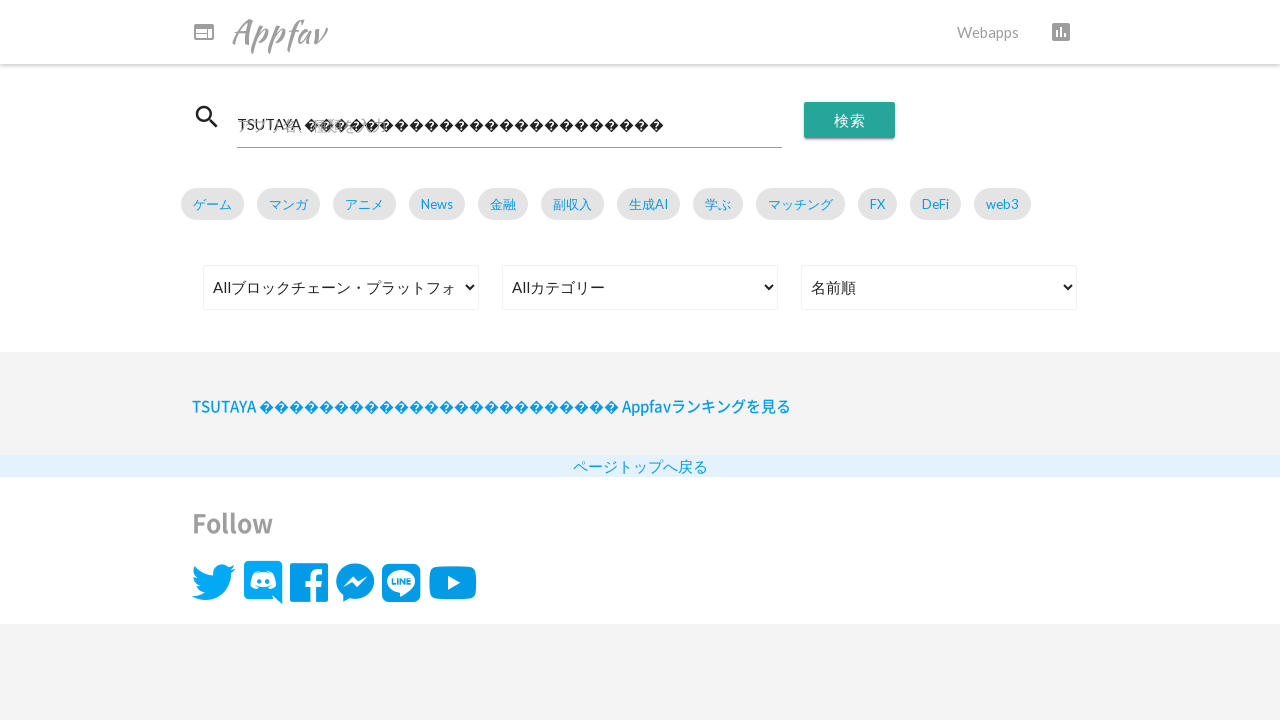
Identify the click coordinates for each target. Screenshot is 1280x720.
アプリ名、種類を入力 (312, 125)
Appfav (258, 32)
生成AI (648, 204)
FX (877, 204)
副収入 (572, 204)
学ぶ (718, 204)
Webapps (988, 32)
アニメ (364, 204)
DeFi (935, 204)
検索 (849, 120)
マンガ (288, 204)
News (437, 204)
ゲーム (212, 204)
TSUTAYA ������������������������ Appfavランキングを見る (491, 406)
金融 (503, 204)
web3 (1002, 204)
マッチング (800, 204)
